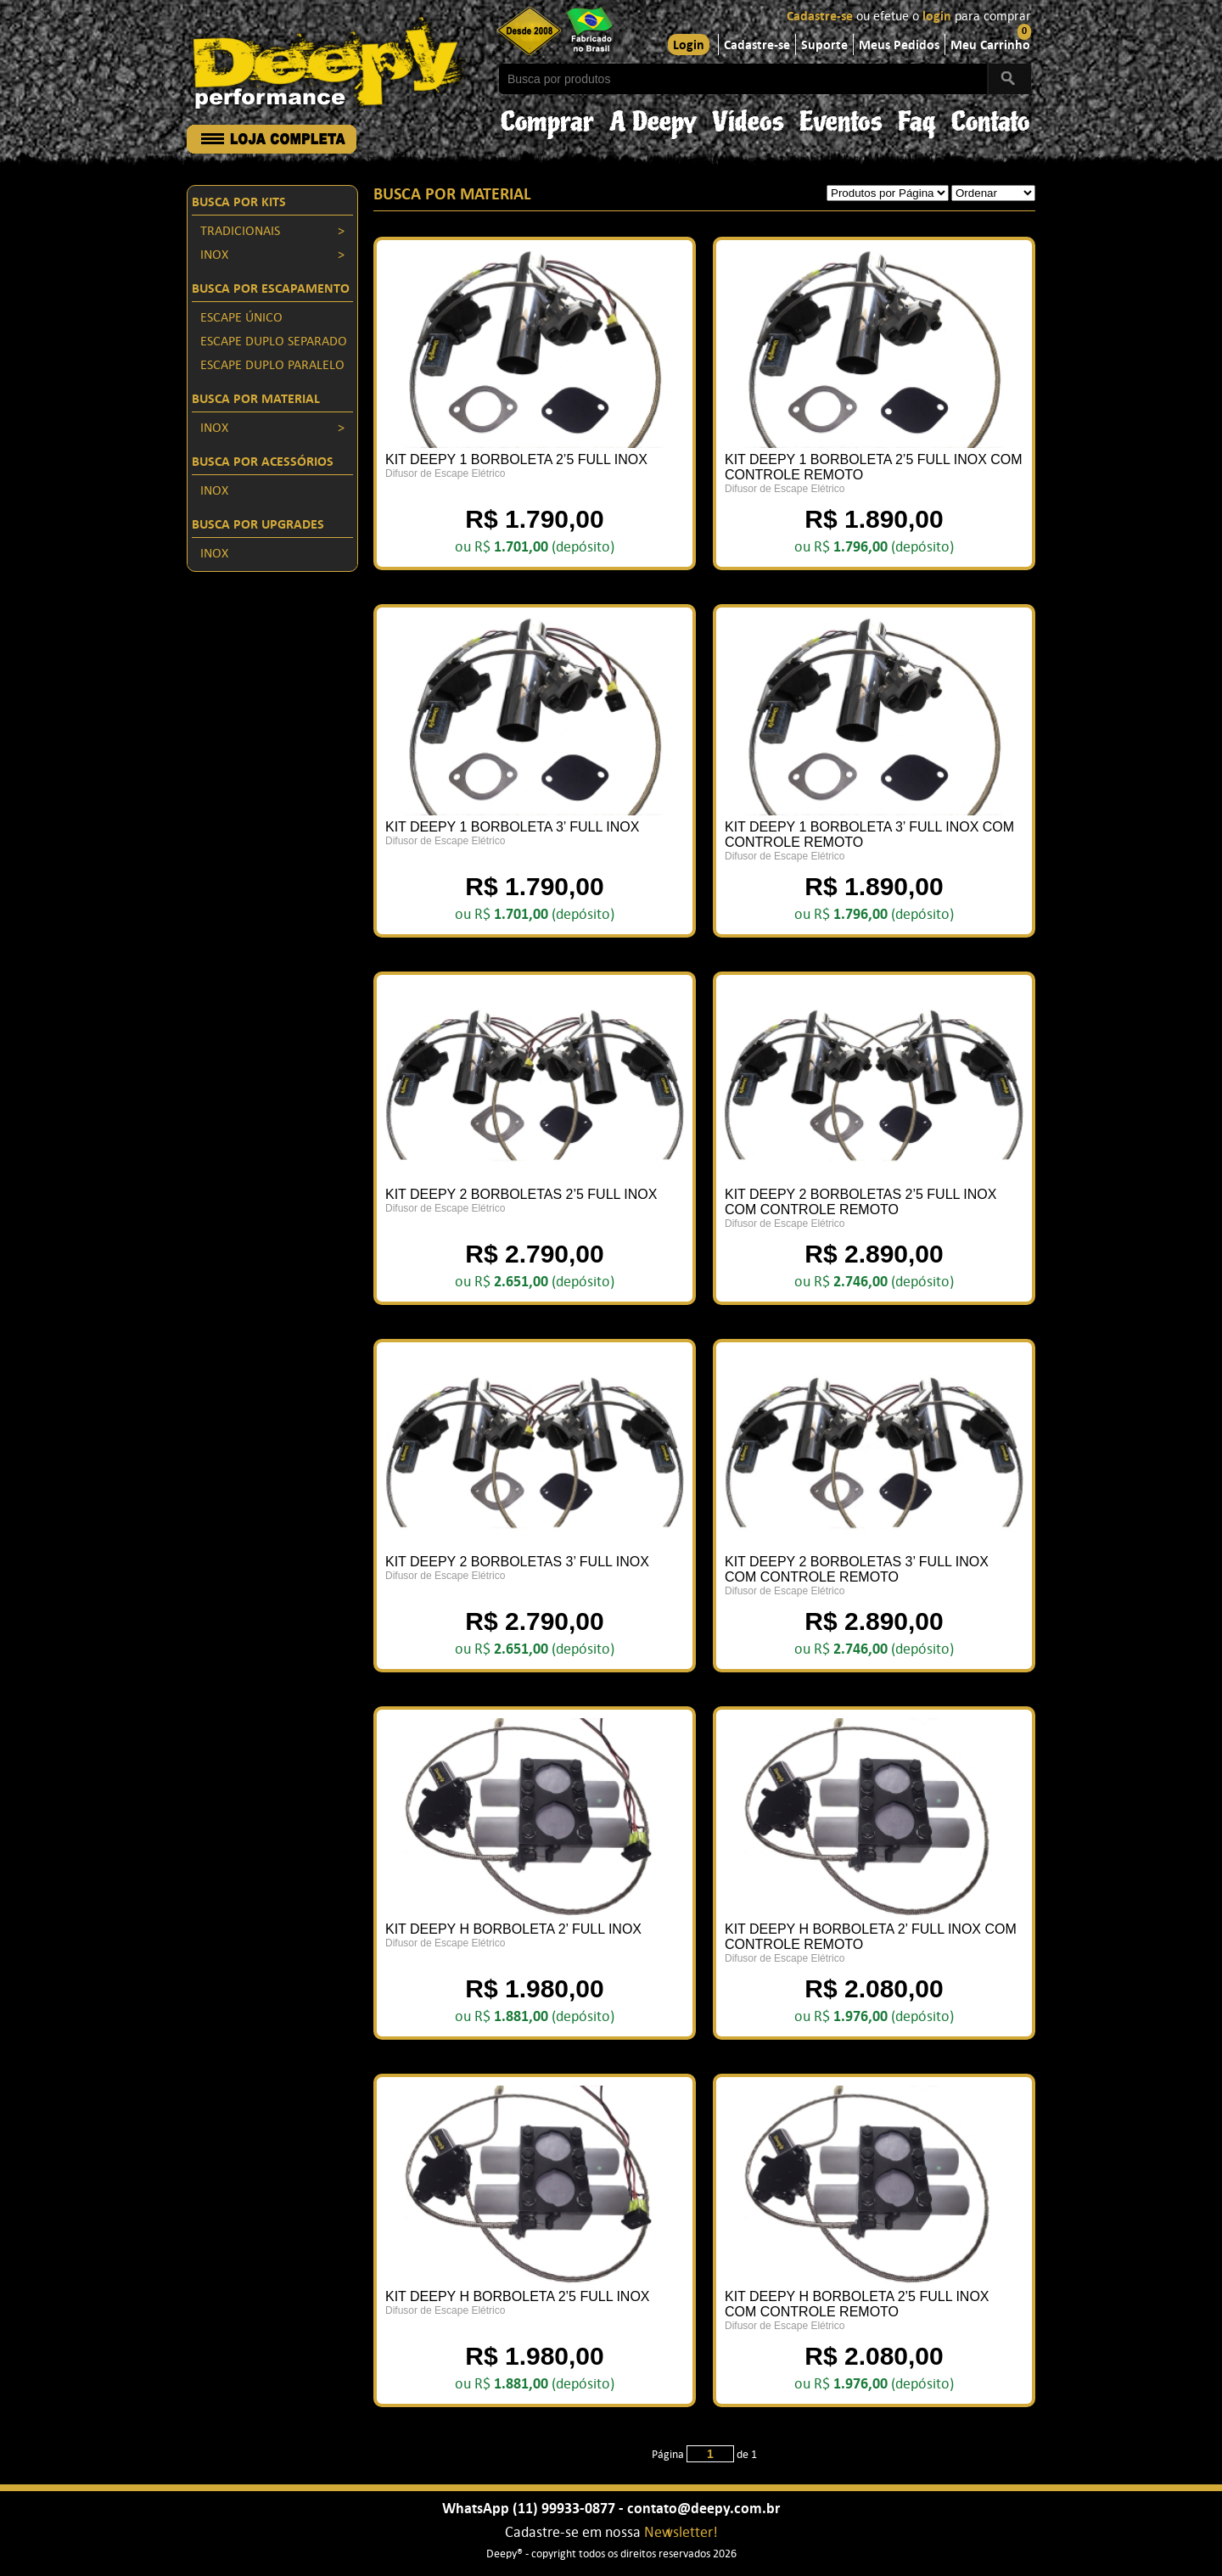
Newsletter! (681, 2533)
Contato (990, 117)
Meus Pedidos (899, 46)
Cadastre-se (820, 17)
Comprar (547, 117)
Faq (917, 117)
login (936, 17)
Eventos (841, 117)
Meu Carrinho (990, 46)
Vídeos (748, 117)
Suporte (824, 46)
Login (688, 46)
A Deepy (653, 117)
